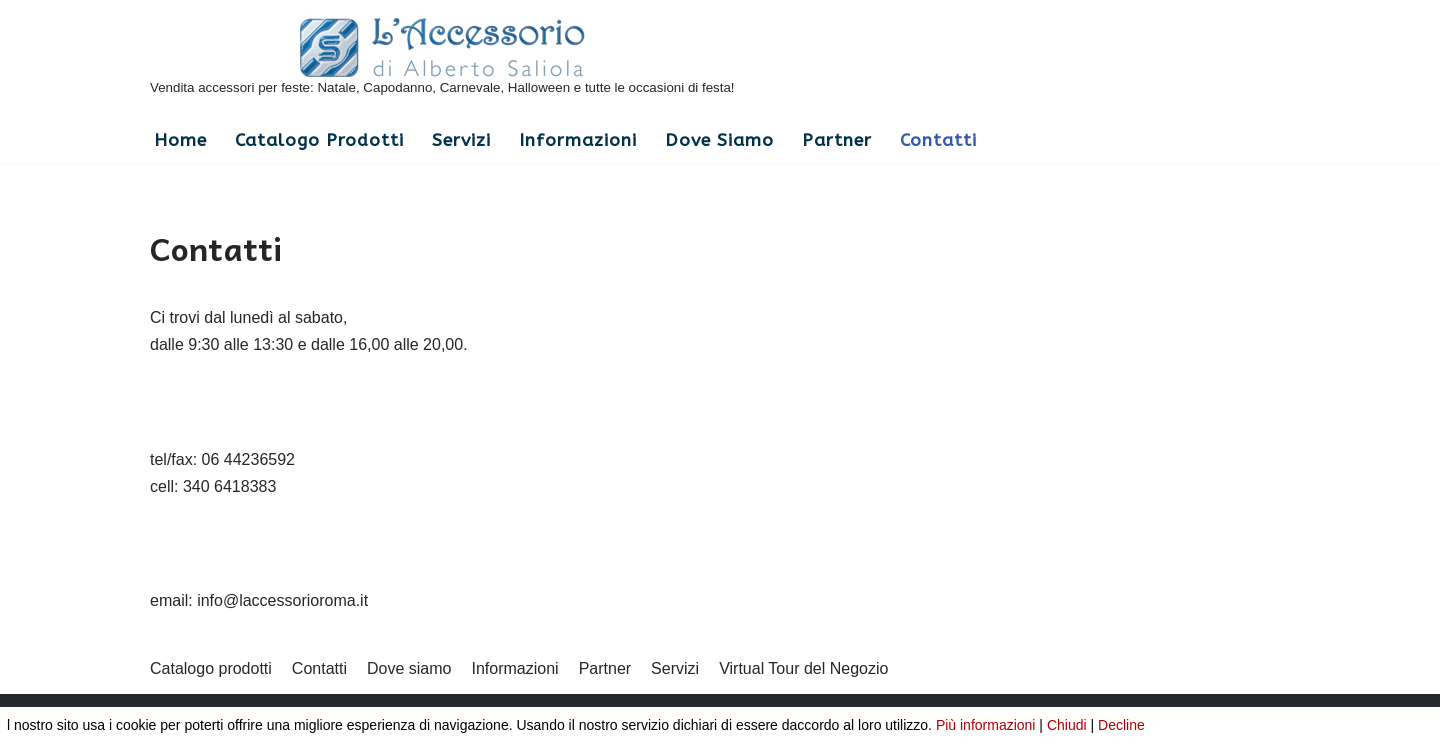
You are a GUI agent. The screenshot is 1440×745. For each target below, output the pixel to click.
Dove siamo (719, 140)
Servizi (461, 140)
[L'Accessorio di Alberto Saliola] (442, 59)
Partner (837, 140)
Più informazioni (986, 725)
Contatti (938, 140)
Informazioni (578, 140)
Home (180, 140)
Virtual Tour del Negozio (803, 668)
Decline (1121, 725)
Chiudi (1067, 725)
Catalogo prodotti (319, 140)
